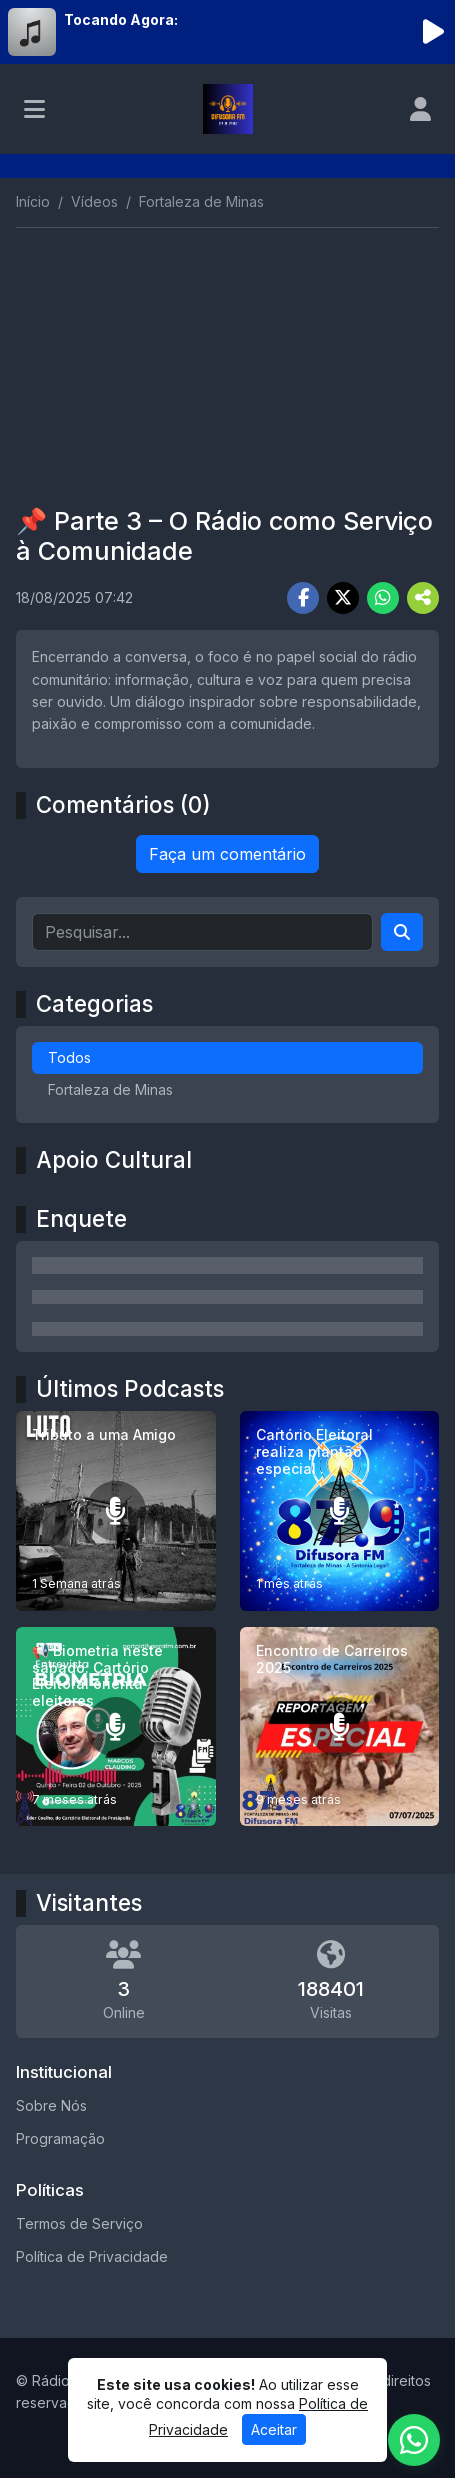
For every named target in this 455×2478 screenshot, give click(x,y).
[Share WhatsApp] (383, 598)
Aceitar (274, 2429)
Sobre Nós (51, 2105)
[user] (420, 109)
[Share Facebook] (303, 598)
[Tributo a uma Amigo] (116, 1511)
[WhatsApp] (414, 2440)
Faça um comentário (227, 854)
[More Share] (423, 598)
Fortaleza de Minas (110, 1089)
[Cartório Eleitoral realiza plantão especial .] (340, 1511)
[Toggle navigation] (34, 109)
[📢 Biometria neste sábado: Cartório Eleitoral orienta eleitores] (116, 1727)
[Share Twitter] (343, 598)
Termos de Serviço (79, 2223)
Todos (69, 1057)
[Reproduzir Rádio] (433, 32)
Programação (60, 2138)
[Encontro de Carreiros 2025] (340, 1727)
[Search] (402, 932)
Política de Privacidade (92, 2256)
